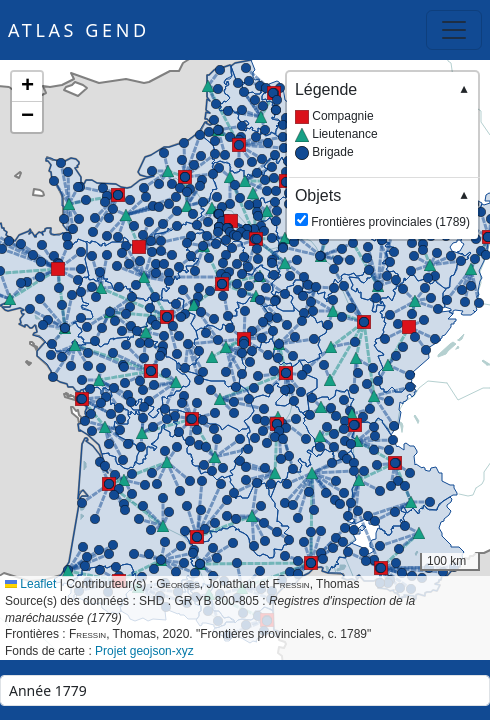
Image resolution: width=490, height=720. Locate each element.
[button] (139, 247)
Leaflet (30, 584)
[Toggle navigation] (454, 30)
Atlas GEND (79, 30)
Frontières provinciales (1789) (382, 207)
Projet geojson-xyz (144, 651)
